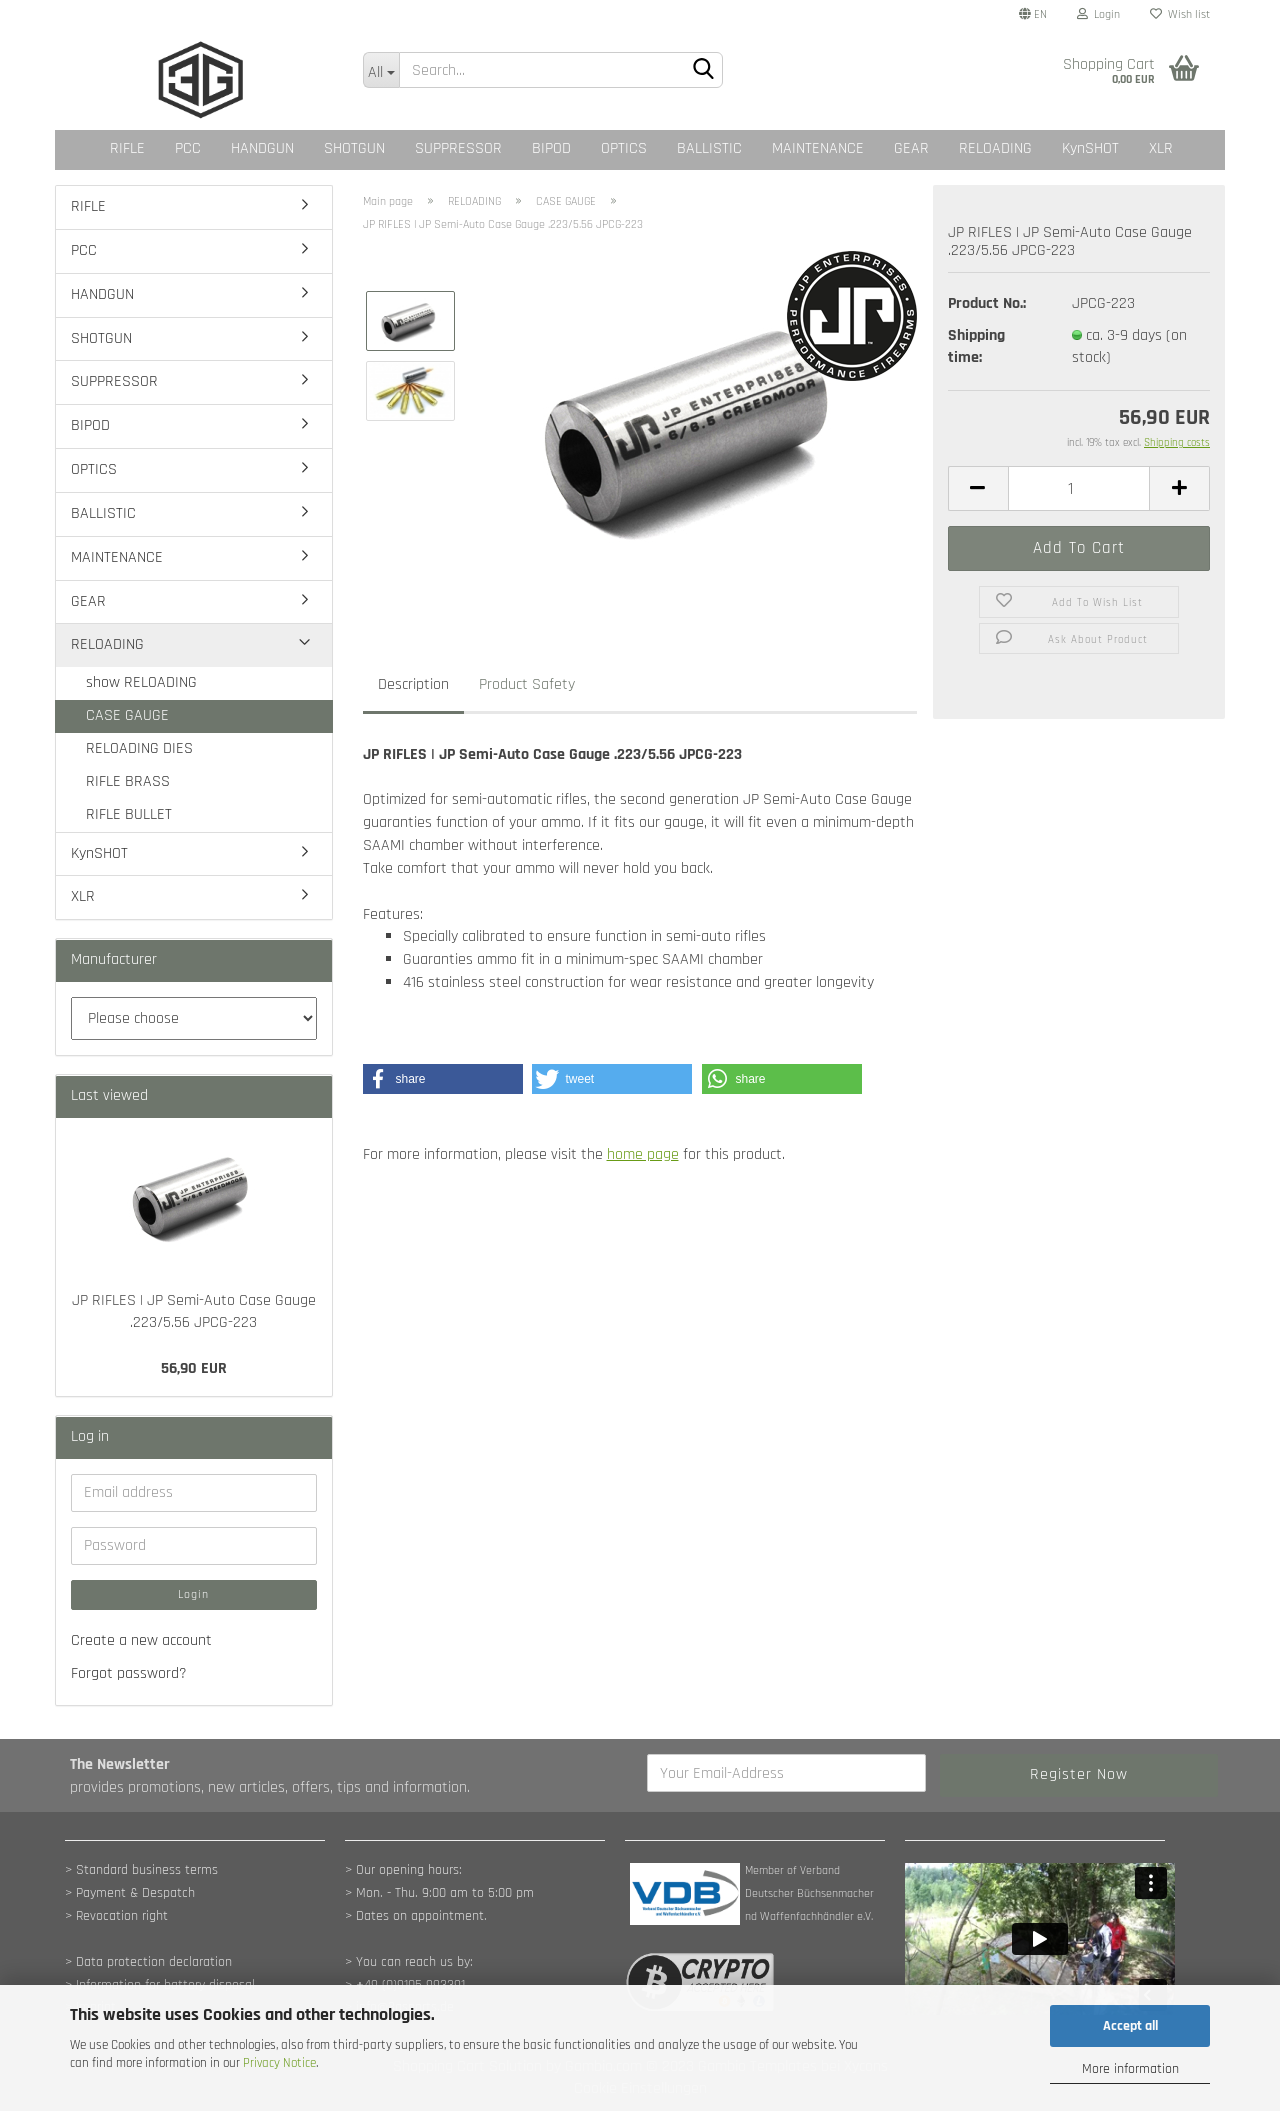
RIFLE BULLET (129, 814)
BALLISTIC (709, 148)
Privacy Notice (279, 2063)
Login (1098, 14)
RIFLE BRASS (128, 781)
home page (643, 1154)
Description (413, 684)
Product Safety (527, 684)
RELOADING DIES (139, 748)
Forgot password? (129, 1673)
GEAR (911, 148)
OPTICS (624, 148)
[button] (443, 1079)
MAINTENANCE (818, 148)
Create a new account (141, 1640)
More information (1130, 2069)
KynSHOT (1090, 148)
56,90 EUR (194, 1368)
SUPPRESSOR (458, 148)
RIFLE (127, 148)
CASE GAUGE (127, 715)
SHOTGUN (354, 148)
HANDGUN (262, 148)
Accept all (1130, 2026)
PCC (188, 148)
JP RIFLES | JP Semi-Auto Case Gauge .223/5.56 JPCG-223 (194, 1312)
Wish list (1180, 14)
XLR (1161, 148)
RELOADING (995, 148)
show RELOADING (141, 682)
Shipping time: (976, 347)
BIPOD (551, 148)
